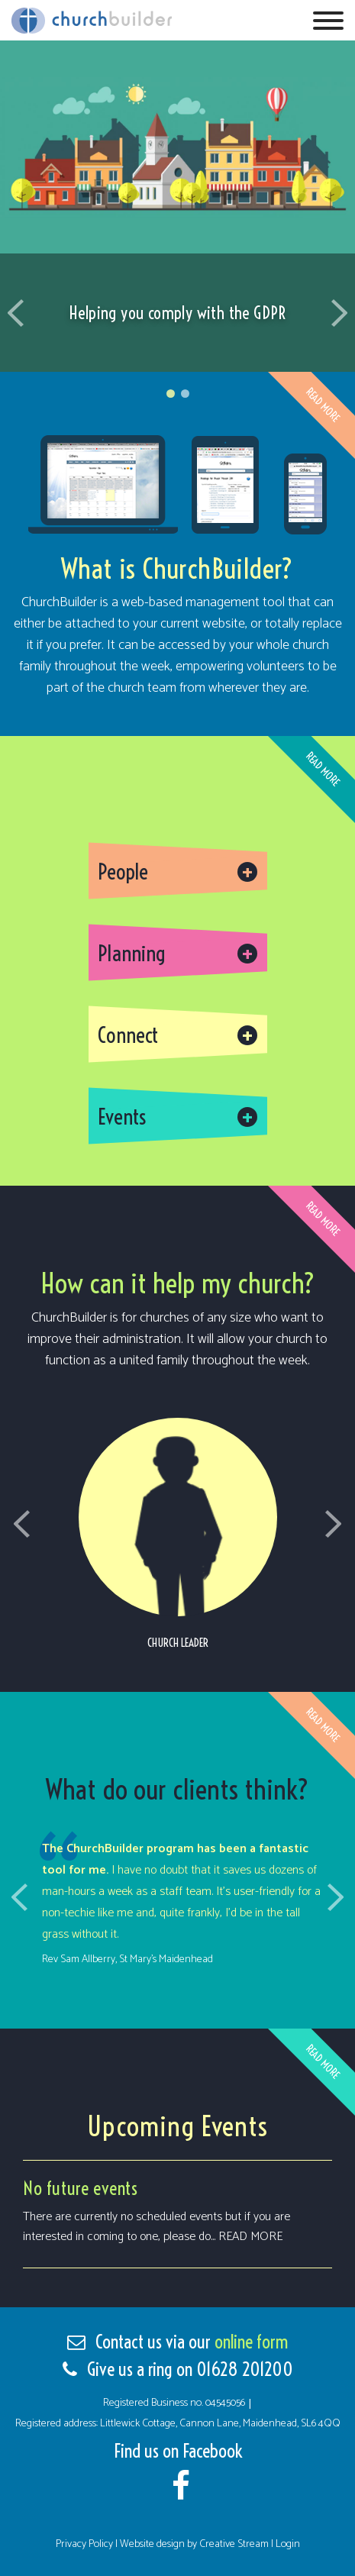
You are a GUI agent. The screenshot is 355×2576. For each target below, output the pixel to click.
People (123, 871)
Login (288, 2544)
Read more (250, 2236)
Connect (128, 1035)
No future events (80, 2188)
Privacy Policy (85, 2544)
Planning (132, 953)
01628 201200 (244, 2369)
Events (122, 1116)
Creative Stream (234, 2544)
